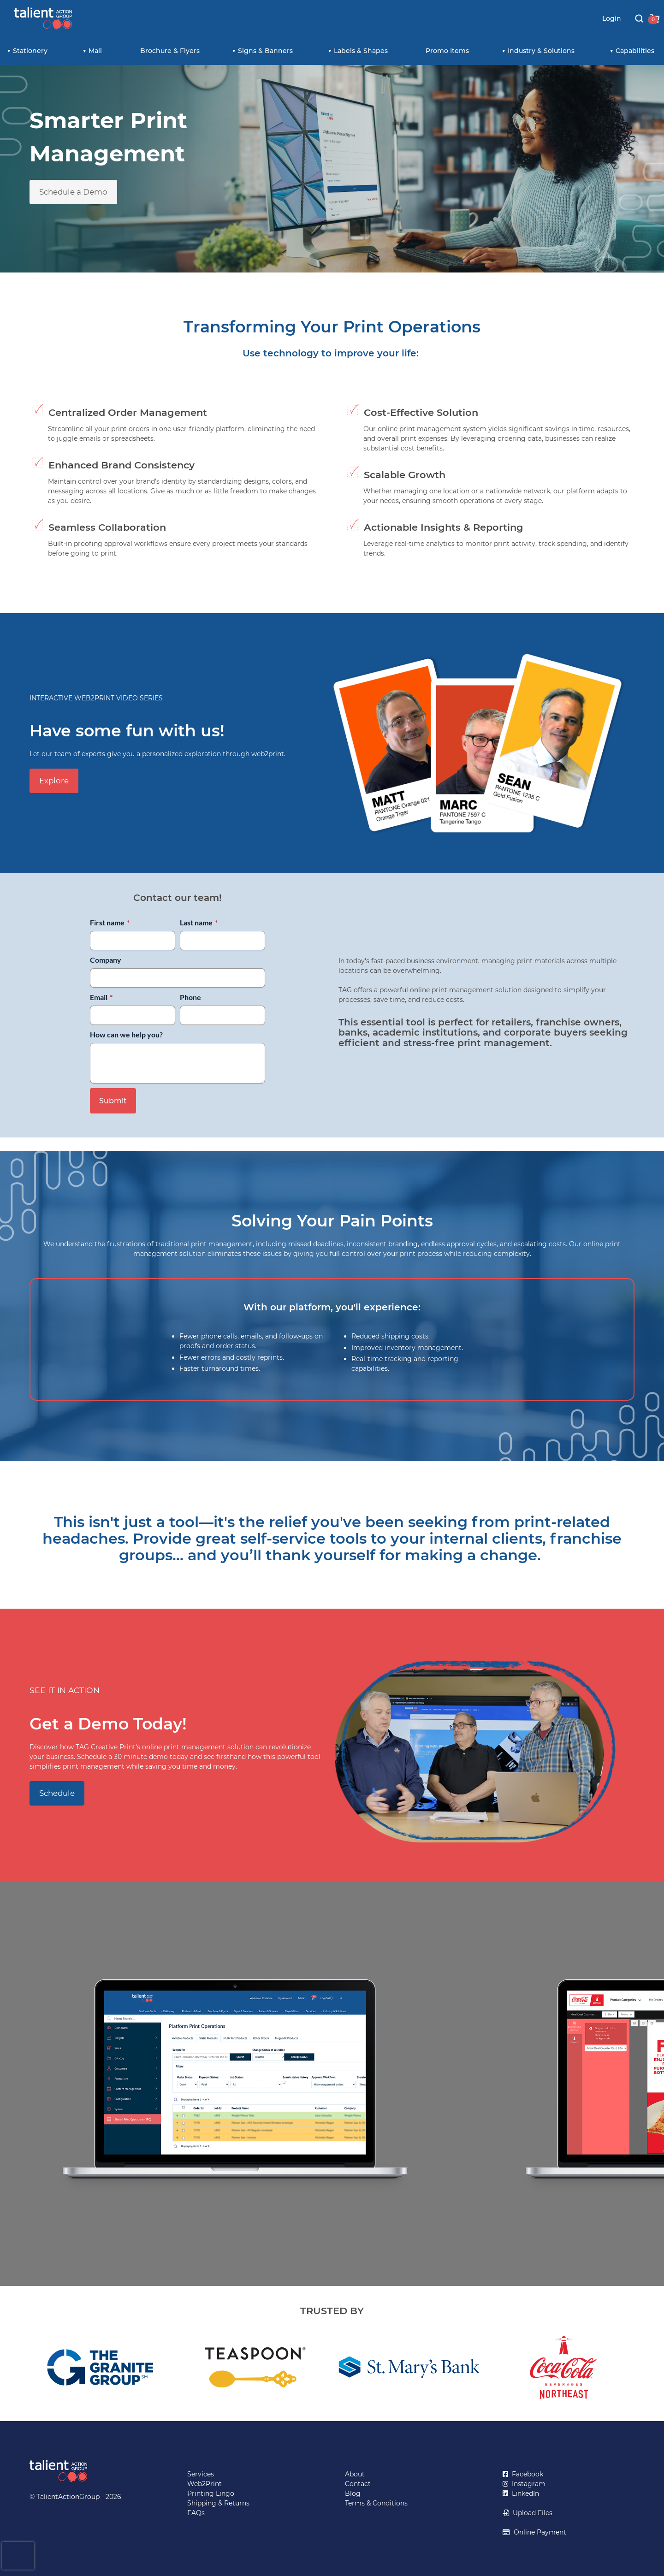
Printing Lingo (210, 2493)
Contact (358, 2484)
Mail (95, 51)
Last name (199, 922)
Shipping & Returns (218, 2503)
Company (105, 959)
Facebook (525, 2474)
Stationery (30, 51)
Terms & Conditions (376, 2503)
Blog (353, 2493)
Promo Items (447, 51)
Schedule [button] (57, 1793)
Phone (190, 997)
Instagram (526, 2484)
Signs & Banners (265, 51)
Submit (113, 1100)
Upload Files (530, 2513)
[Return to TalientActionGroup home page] (95, 2471)
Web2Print (204, 2484)
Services (200, 2474)
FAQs (196, 2513)
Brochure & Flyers (170, 51)
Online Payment (538, 2532)
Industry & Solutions (541, 51)
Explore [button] (54, 780)
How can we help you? (126, 1034)
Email (101, 997)
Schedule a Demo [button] (73, 191)
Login (611, 18)
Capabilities (635, 51)
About (355, 2474)
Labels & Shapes (361, 51)
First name (110, 922)
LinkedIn (523, 2493)
